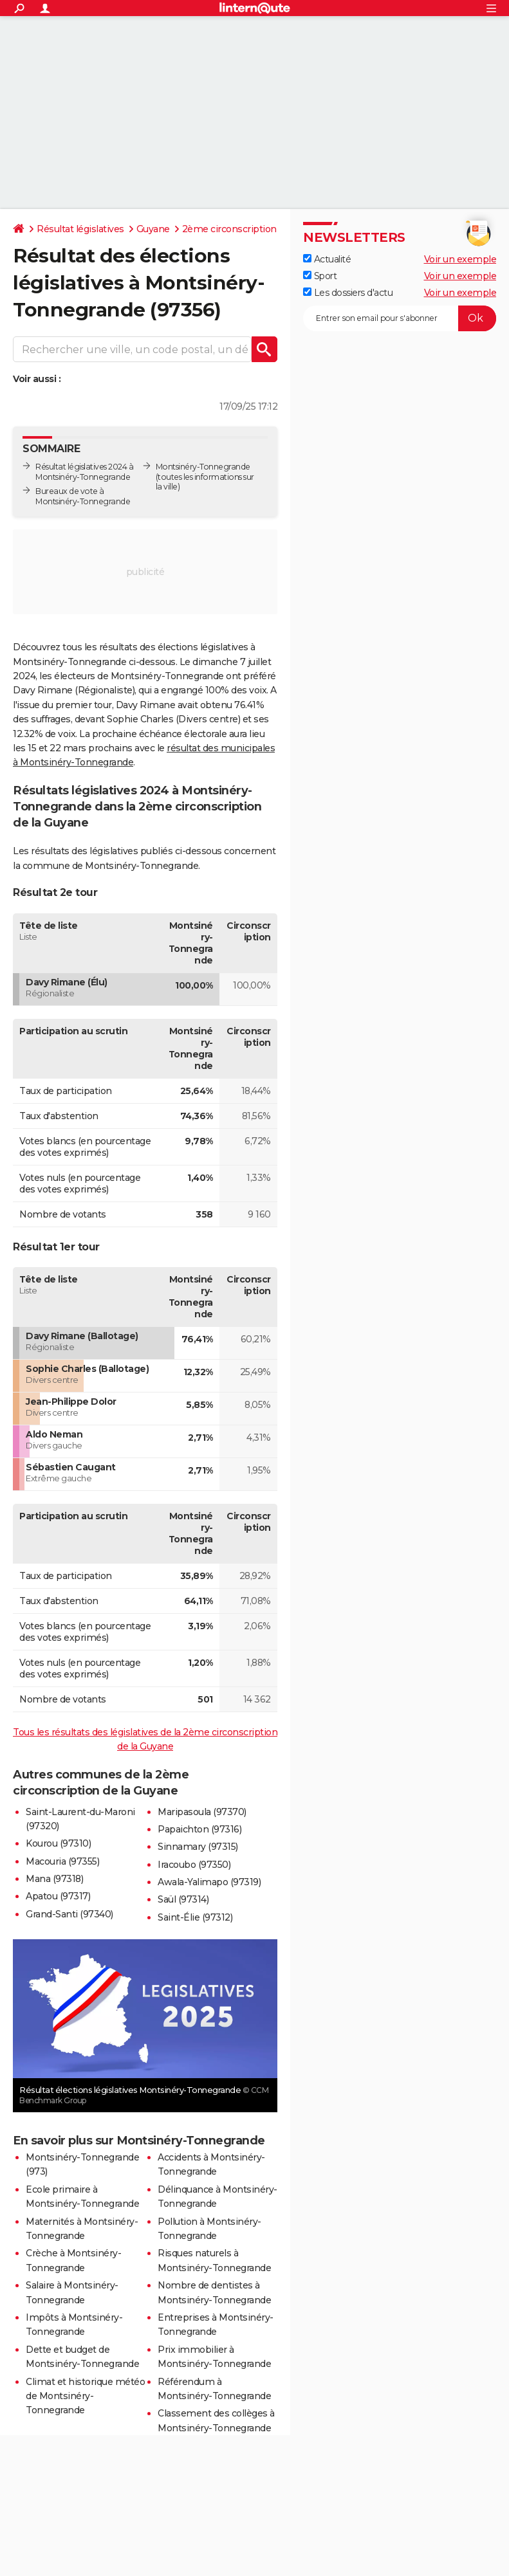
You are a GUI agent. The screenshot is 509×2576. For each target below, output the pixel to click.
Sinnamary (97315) (198, 1846)
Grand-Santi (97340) (69, 1914)
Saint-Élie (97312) (195, 1917)
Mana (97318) (54, 1879)
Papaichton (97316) (199, 1829)
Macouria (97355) (62, 1861)
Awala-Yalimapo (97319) (209, 1882)
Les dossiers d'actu (348, 292)
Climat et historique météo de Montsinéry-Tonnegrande (85, 2396)
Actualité (327, 259)
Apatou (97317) (58, 1896)
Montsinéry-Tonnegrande (203, 466)
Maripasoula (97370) (202, 1812)
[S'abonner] (399, 318)
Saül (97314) (183, 1899)
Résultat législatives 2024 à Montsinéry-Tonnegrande (84, 472)
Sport (320, 276)
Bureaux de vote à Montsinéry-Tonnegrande (82, 496)
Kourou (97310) (58, 1843)
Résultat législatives (80, 229)
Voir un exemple (460, 259)
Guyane (153, 229)
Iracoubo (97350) (194, 1864)
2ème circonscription (229, 229)
